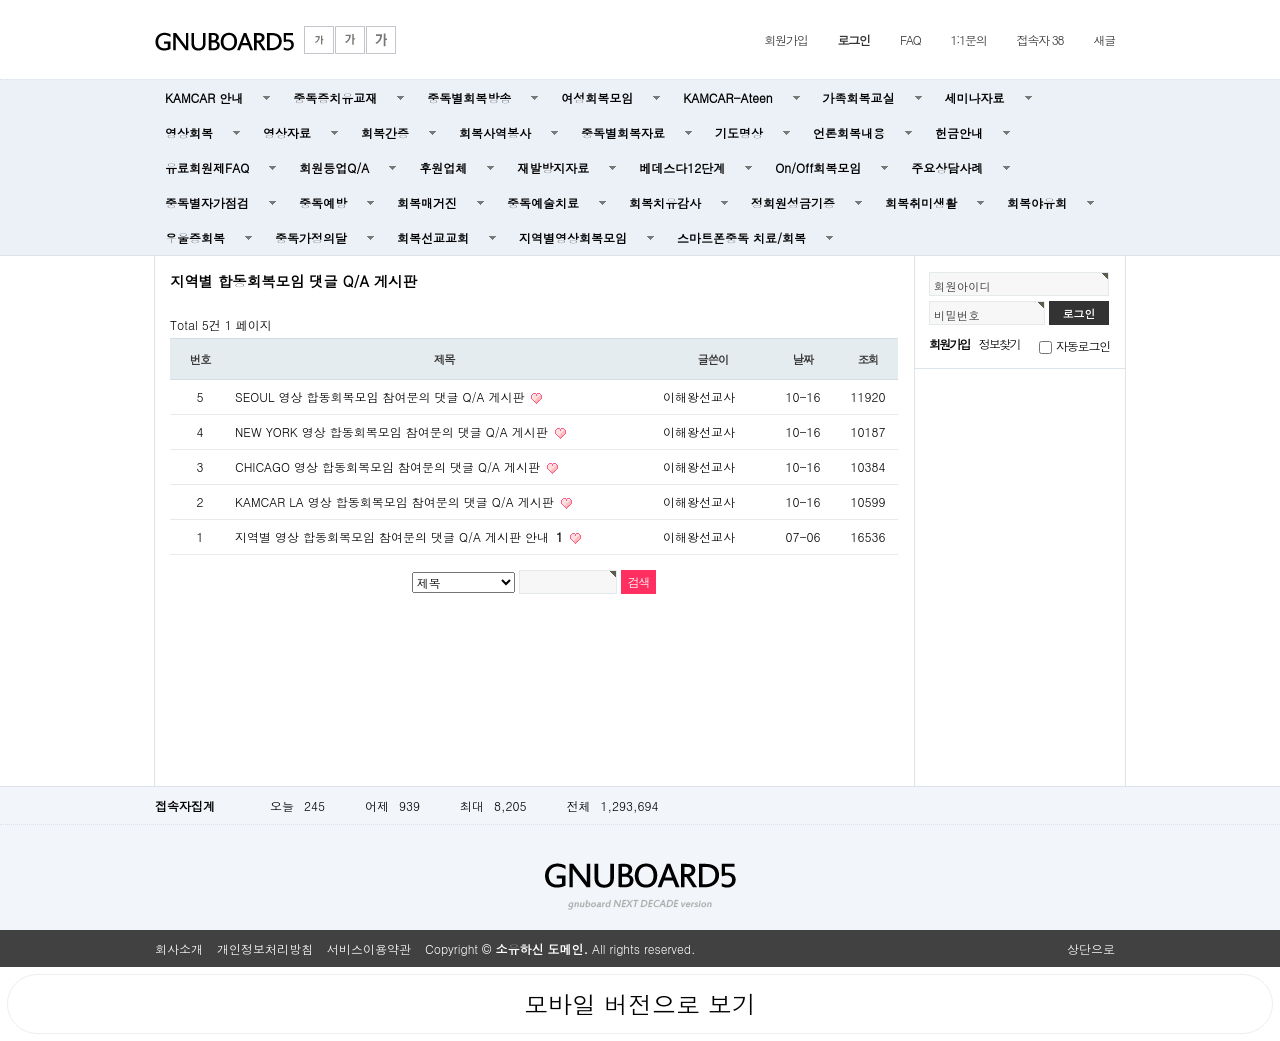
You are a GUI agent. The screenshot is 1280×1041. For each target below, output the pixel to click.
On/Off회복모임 (818, 167)
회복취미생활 (921, 202)
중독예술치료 (543, 202)
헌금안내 (959, 132)
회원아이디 (962, 286)
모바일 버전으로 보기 (640, 1004)
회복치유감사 (665, 202)
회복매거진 (427, 202)
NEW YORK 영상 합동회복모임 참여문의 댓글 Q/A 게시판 (393, 431)
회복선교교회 (433, 237)
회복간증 (385, 132)
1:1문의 (969, 39)
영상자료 (287, 132)
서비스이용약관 (369, 948)
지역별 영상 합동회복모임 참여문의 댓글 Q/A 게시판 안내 (401, 536)
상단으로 (1091, 948)
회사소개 (179, 948)
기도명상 (739, 132)
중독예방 (323, 202)
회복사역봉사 (495, 132)
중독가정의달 (311, 237)
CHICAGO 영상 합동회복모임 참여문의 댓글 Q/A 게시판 (389, 466)
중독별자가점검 (207, 202)
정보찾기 (999, 343)
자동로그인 (1083, 345)
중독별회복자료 (623, 132)
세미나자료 (975, 97)
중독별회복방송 (469, 97)
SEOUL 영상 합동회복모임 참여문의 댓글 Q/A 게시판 (381, 396)
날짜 (803, 359)
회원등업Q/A (334, 167)
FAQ (910, 39)
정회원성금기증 (793, 202)
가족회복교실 (859, 97)
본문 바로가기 (0, 0)
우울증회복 (195, 237)
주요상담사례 (947, 167)
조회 (868, 359)
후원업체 (443, 167)
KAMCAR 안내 (204, 97)
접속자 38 (1040, 39)
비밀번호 (957, 315)
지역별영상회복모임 (573, 237)
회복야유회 (1037, 202)
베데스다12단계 (682, 167)
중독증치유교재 (335, 97)
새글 (1104, 39)
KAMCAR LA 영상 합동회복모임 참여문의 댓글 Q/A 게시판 (396, 501)
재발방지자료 (553, 167)
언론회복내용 (849, 132)
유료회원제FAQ (207, 167)
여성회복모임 (597, 97)
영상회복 (189, 132)
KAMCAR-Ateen (727, 97)
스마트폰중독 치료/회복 (741, 237)
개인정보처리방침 (265, 948)
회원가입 (785, 39)
